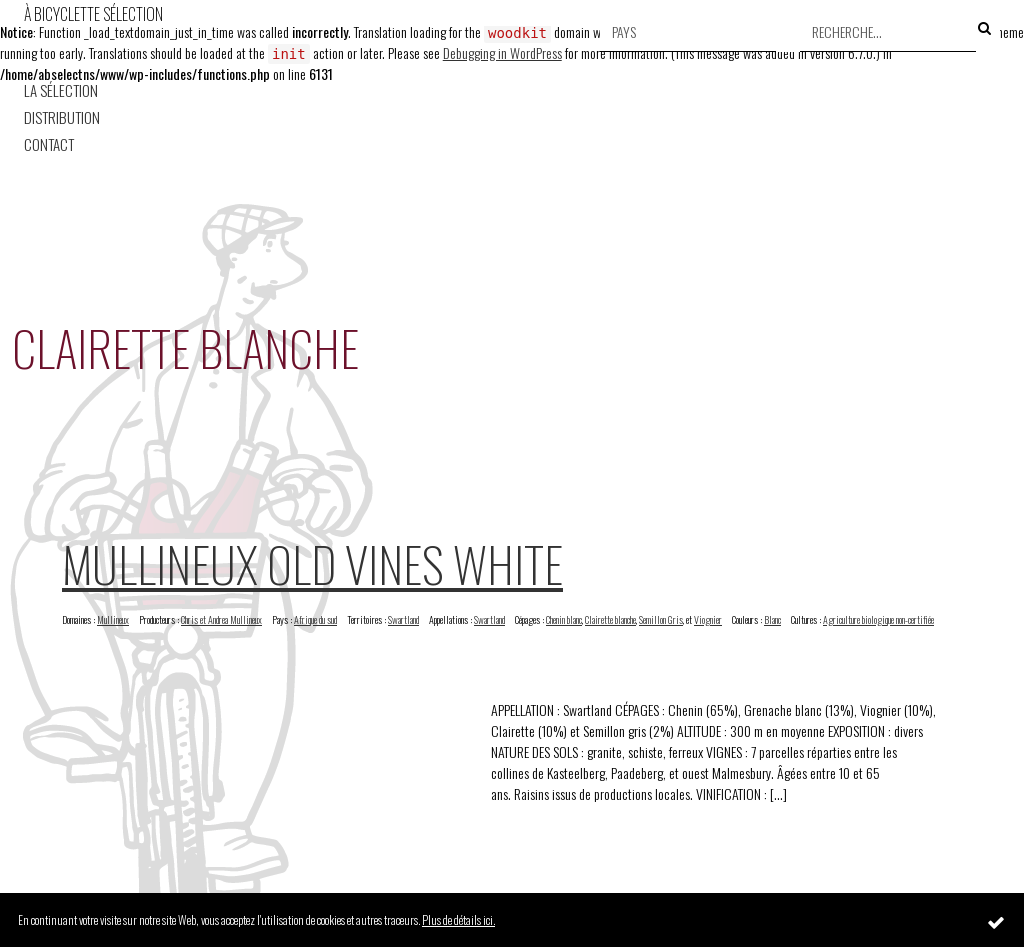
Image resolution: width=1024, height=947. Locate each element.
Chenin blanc (564, 619)
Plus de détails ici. (458, 919)
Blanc (772, 619)
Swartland (403, 619)
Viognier (708, 619)
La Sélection (61, 90)
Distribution (62, 117)
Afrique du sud (315, 619)
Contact (49, 144)
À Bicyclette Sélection (93, 14)
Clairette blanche (610, 619)
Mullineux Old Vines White (312, 563)
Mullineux (113, 619)
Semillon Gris (661, 619)
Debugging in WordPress (502, 52)
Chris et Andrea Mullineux (221, 619)
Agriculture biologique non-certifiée (878, 619)
